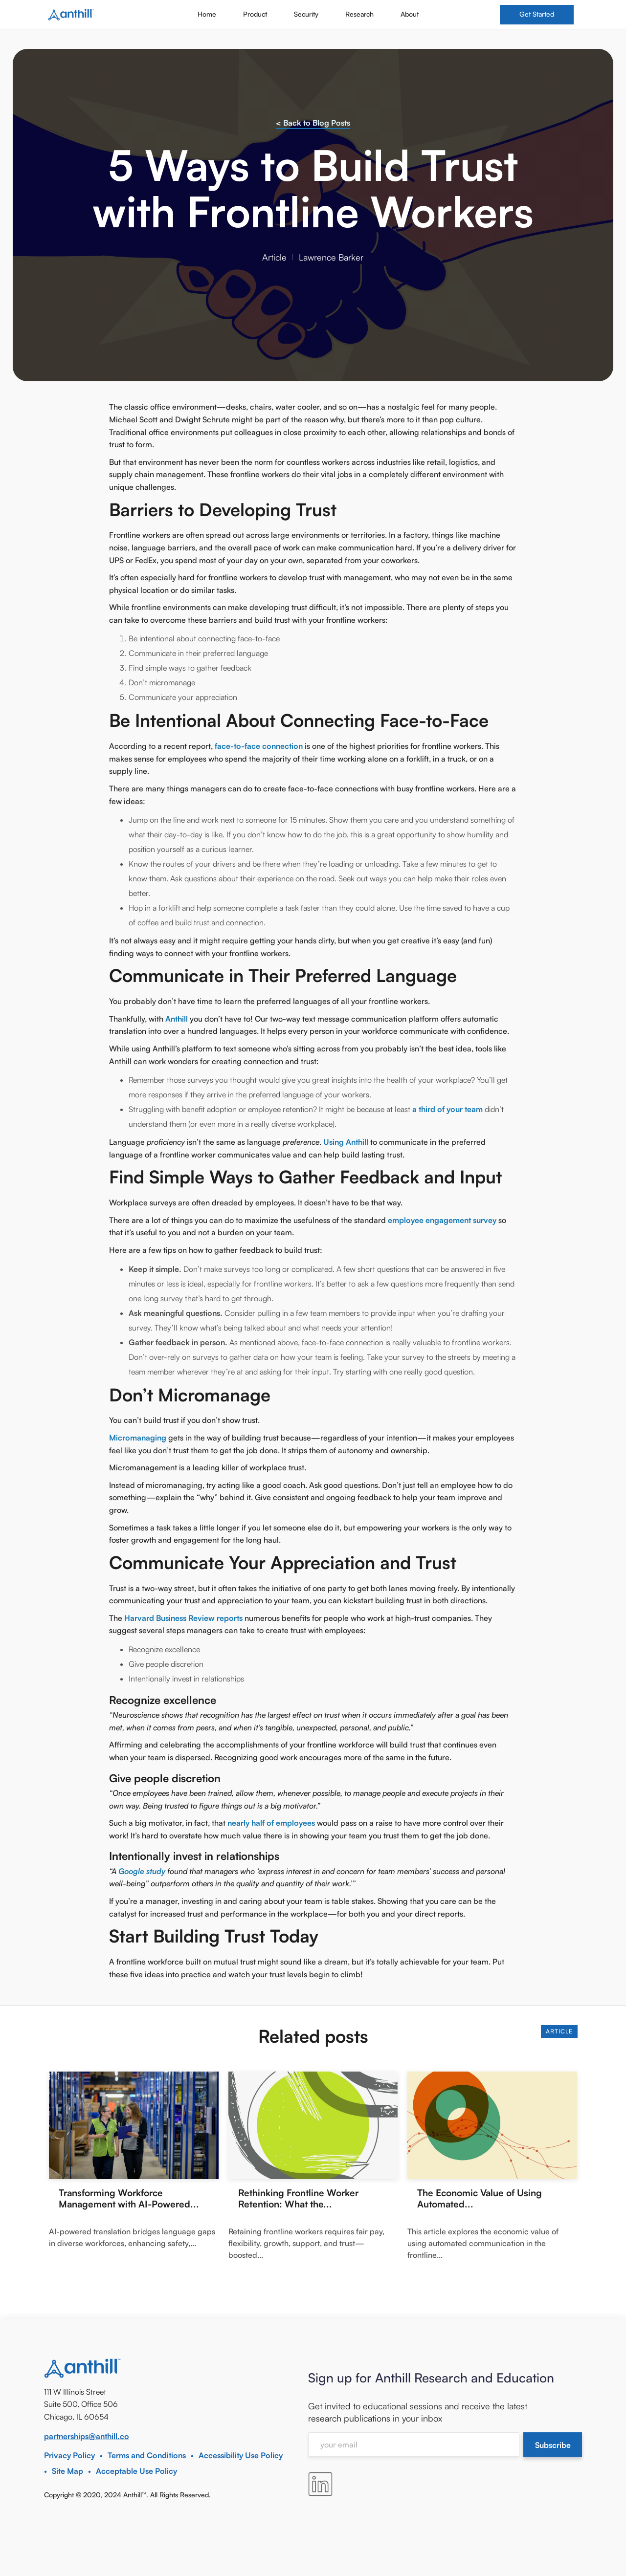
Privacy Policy (69, 2455)
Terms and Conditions (147, 2455)
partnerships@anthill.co (86, 2436)
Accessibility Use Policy (241, 2455)
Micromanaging (137, 1437)
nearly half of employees (271, 1823)
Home (207, 14)
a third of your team (447, 1109)
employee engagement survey (442, 1220)
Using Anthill (345, 1142)
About (410, 14)
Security (306, 14)
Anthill (177, 1019)
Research (359, 14)
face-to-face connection (259, 746)
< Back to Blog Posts (313, 123)
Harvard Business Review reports (183, 1618)
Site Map (67, 2471)
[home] (71, 15)
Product (255, 14)
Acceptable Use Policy (136, 2471)
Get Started (536, 14)
